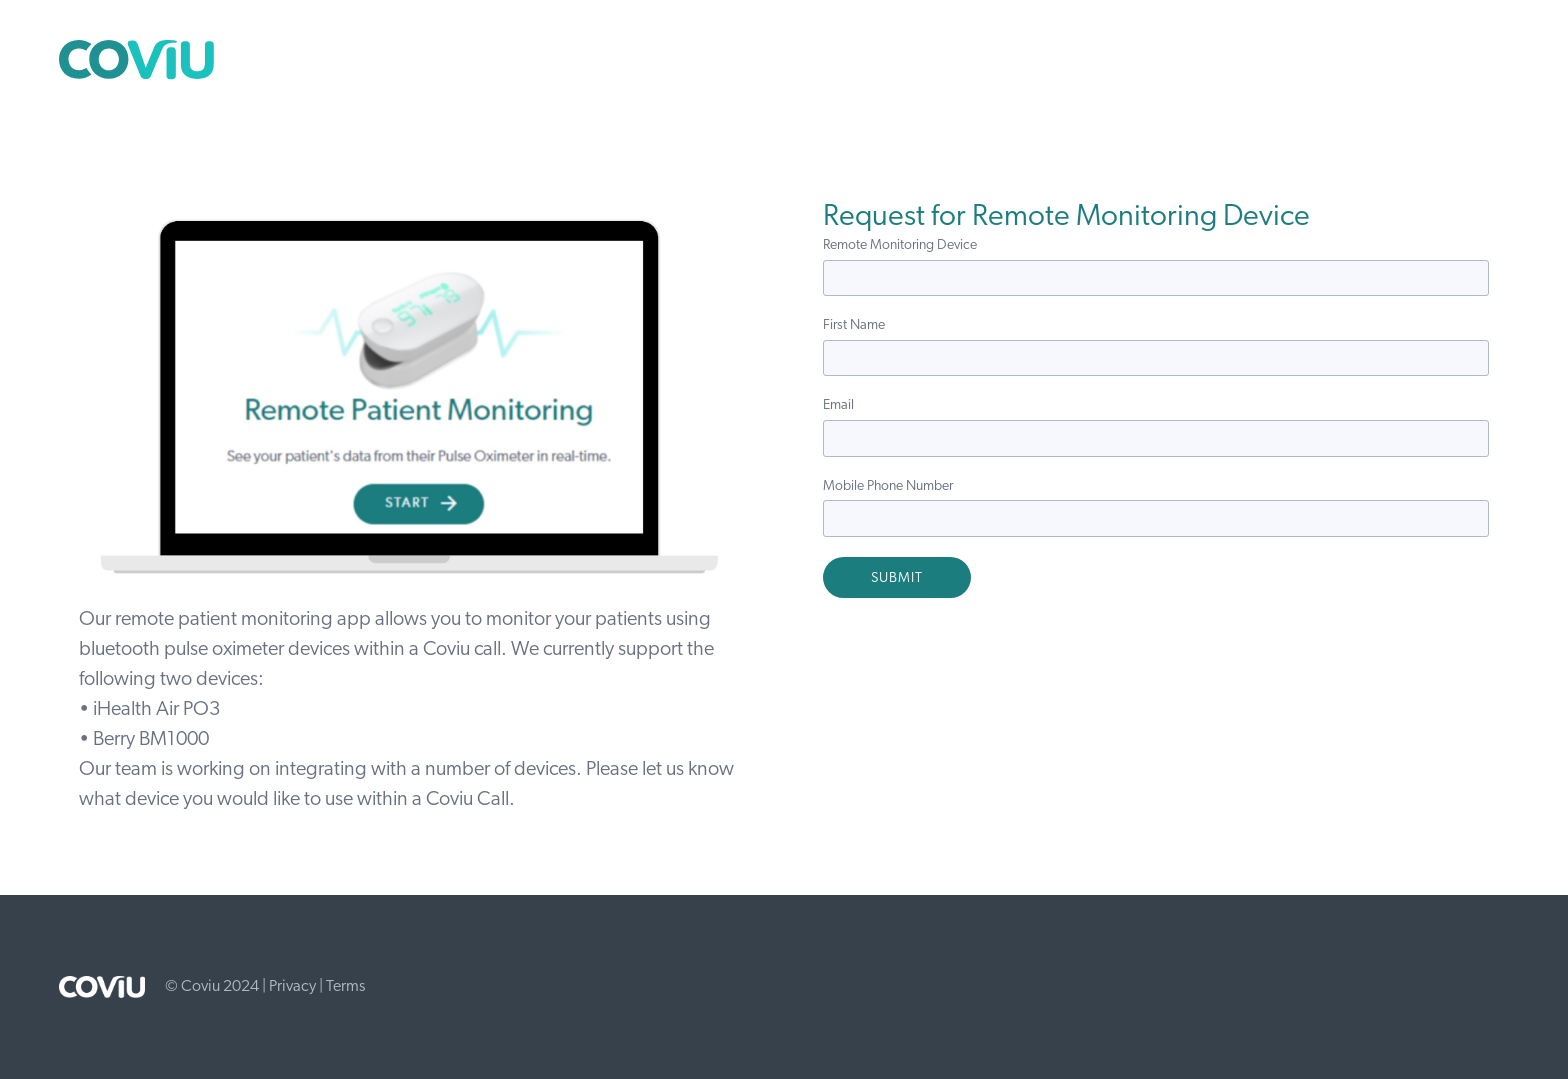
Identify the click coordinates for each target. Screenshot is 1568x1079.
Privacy (292, 987)
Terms (345, 987)
